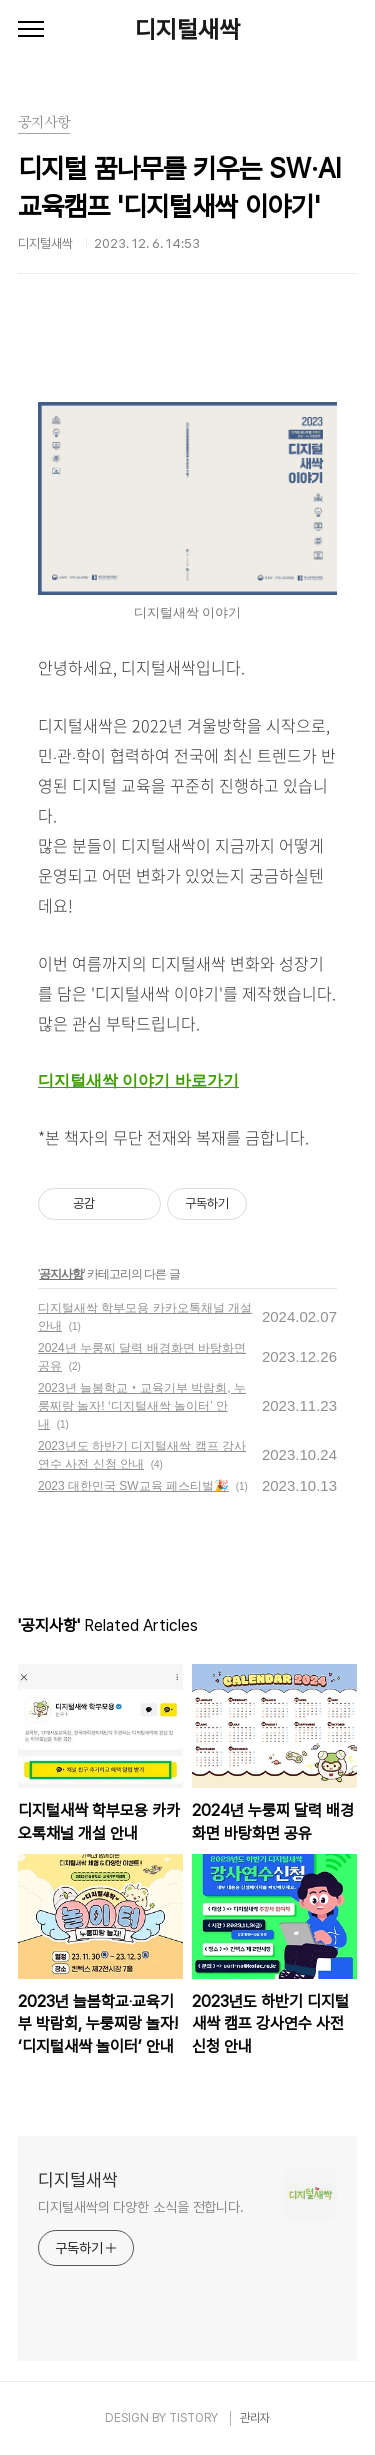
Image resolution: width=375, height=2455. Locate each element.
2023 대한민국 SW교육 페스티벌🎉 (133, 1486)
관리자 (255, 2418)
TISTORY (193, 2418)
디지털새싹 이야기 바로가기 (138, 1080)
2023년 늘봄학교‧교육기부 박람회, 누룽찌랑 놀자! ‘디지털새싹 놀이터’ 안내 (142, 1406)
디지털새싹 (187, 29)
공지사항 (61, 1274)
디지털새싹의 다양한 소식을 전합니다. (141, 2207)
